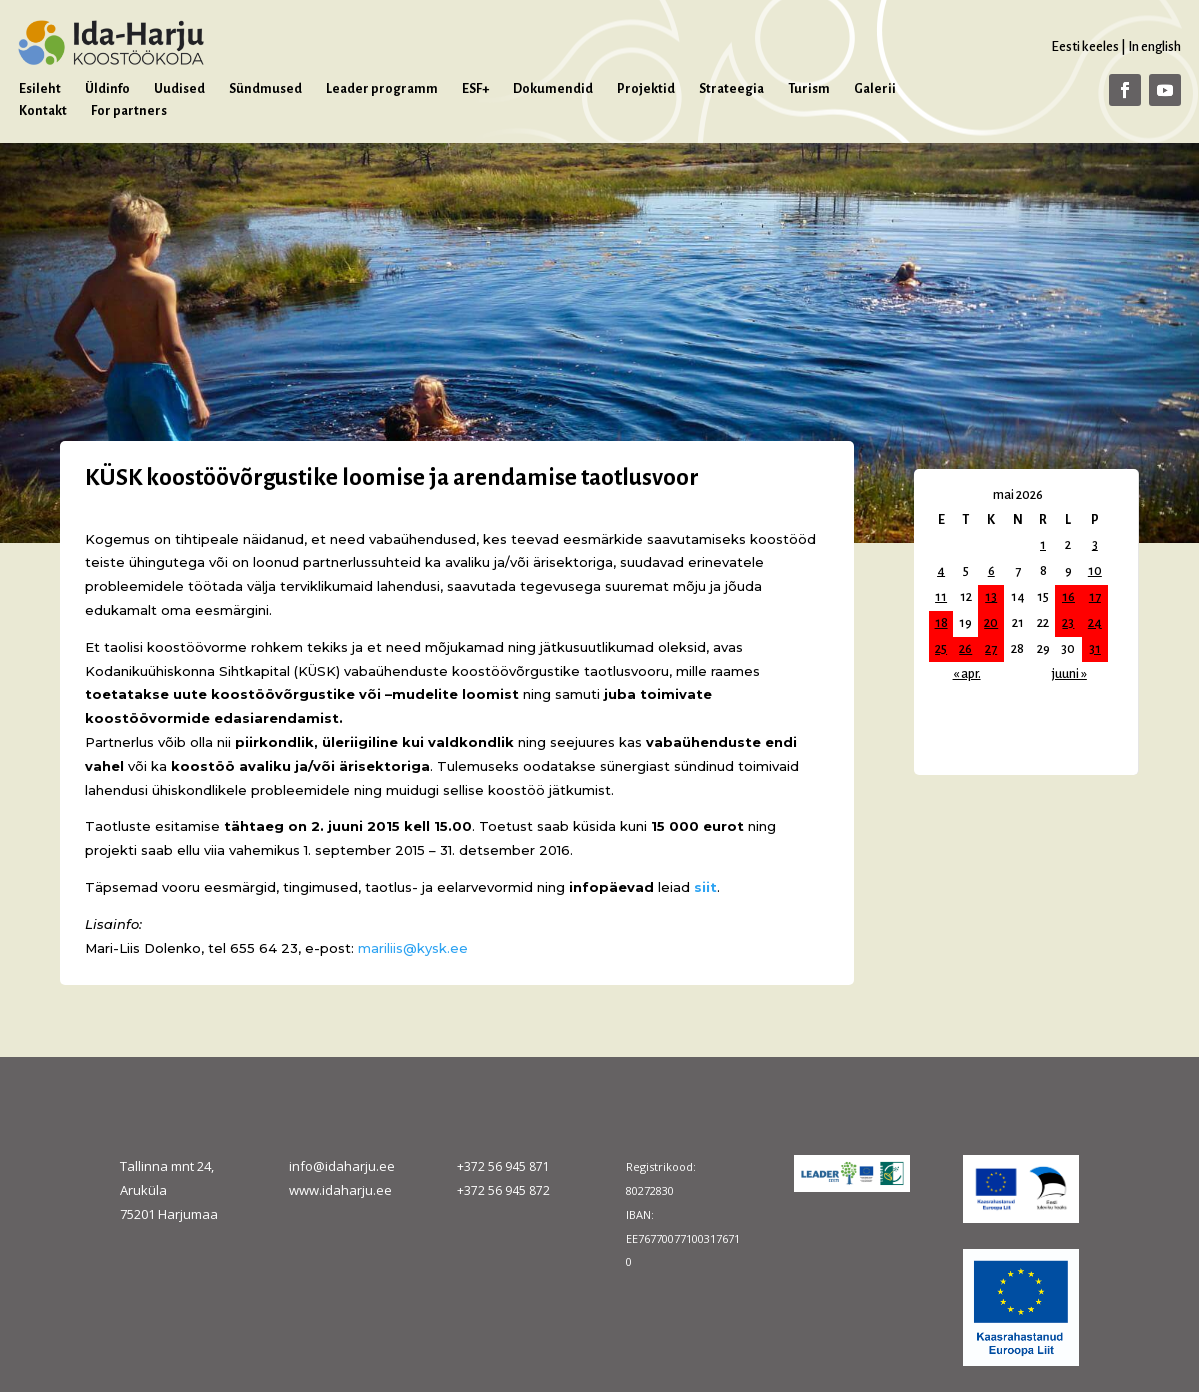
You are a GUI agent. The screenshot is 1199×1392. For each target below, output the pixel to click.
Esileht (40, 89)
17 (1095, 597)
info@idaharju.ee (342, 1166)
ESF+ (475, 89)
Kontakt (43, 111)
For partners (129, 111)
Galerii (875, 89)
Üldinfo (107, 89)
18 (941, 623)
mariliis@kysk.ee (413, 948)
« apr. (967, 674)
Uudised (179, 89)
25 (941, 649)
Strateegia (731, 89)
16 (1068, 597)
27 (991, 649)
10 (1095, 571)
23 (1068, 623)
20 (991, 623)
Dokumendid (553, 89)
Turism (809, 89)
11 (941, 597)
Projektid (646, 89)
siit (705, 887)
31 (1095, 649)
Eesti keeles (1085, 46)
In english (1154, 46)
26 (965, 649)
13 (991, 597)
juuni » (1069, 674)
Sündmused (265, 89)
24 (1095, 623)
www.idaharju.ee (340, 1190)
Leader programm (382, 89)
